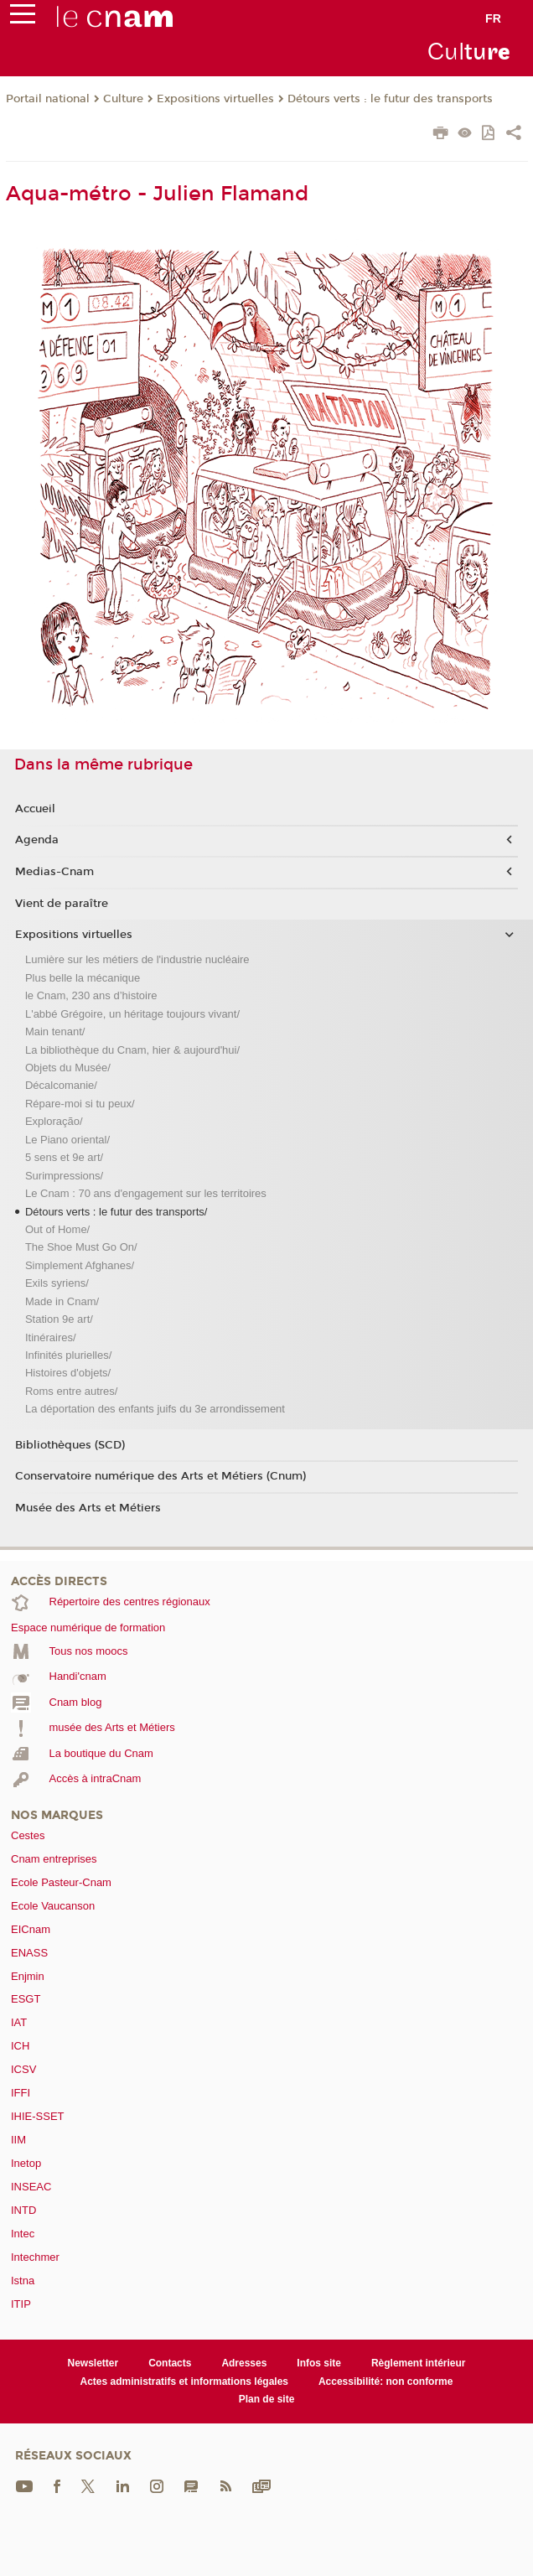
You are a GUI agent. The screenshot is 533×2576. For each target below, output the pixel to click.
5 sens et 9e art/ (64, 1157)
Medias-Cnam (54, 872)
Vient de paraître (61, 903)
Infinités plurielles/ (68, 1355)
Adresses (243, 2363)
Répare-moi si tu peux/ (80, 1103)
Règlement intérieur (418, 2363)
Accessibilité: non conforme (385, 2381)
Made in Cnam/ (62, 1301)
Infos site (319, 2363)
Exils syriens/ (57, 1283)
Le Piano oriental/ (67, 1139)
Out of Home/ (57, 1229)
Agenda (37, 840)
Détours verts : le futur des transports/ (116, 1211)
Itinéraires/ (50, 1337)
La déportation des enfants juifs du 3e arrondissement (155, 1408)
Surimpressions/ (64, 1175)
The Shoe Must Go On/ (81, 1247)
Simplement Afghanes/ (79, 1265)
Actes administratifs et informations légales (184, 2381)
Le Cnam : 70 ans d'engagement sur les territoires (145, 1193)
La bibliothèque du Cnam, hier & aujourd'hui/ (132, 1050)
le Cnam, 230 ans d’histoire (91, 995)
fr (493, 18)
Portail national (48, 99)
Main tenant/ (55, 1031)
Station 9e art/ (59, 1319)
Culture (123, 99)
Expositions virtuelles (215, 99)
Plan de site (267, 2399)
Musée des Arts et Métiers (88, 1508)
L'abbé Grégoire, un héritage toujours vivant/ (132, 1014)
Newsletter (93, 2363)
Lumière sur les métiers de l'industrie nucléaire (137, 959)
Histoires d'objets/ (68, 1372)
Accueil (35, 809)
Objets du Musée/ (68, 1067)
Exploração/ (54, 1121)
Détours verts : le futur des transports (390, 99)
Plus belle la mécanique (82, 978)
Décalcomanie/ (61, 1085)
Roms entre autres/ (71, 1391)
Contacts (169, 2363)
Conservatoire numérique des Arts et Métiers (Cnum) (160, 1476)
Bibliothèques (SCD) (70, 1445)
